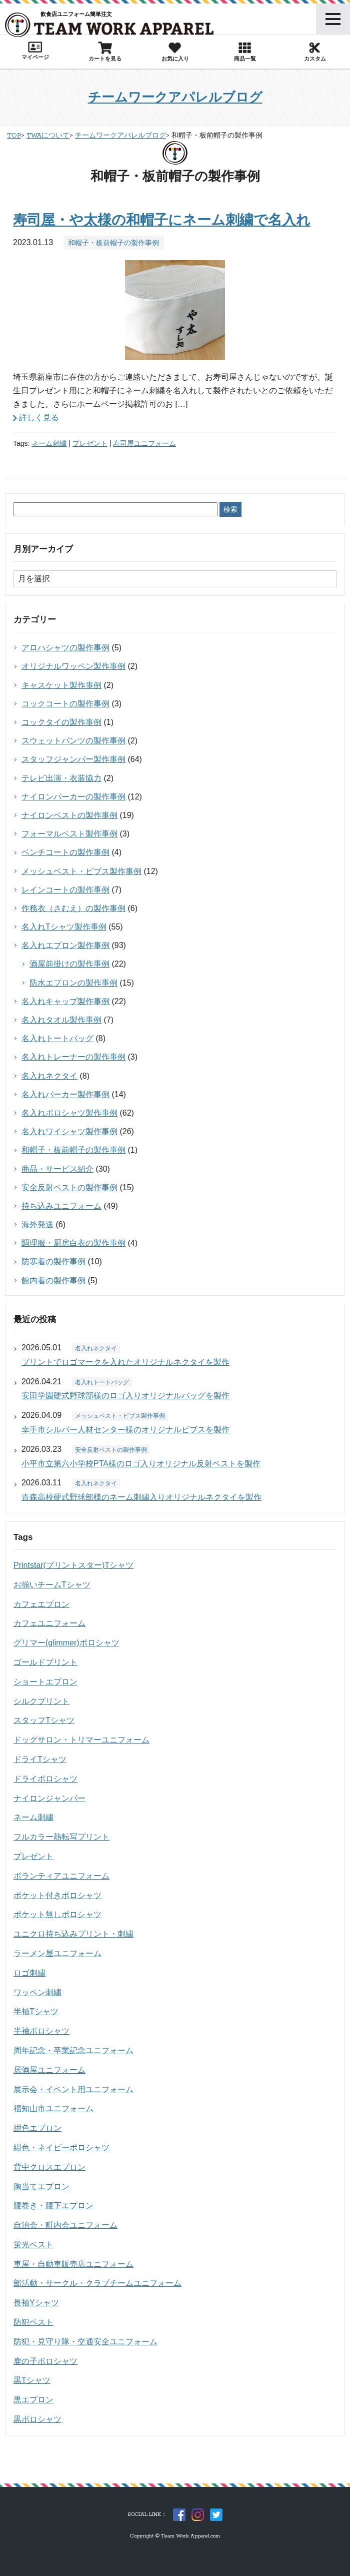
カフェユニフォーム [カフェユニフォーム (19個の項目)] (50, 1623)
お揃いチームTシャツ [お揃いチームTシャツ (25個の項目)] (52, 1584)
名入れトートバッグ (58, 1038)
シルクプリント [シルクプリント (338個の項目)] (42, 1701)
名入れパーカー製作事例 (66, 1094)
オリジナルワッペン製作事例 (74, 666)
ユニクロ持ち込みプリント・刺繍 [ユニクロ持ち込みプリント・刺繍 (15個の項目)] (74, 1934)
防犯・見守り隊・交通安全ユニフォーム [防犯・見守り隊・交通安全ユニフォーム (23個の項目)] (86, 2341)
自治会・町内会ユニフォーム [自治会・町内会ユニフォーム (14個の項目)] (66, 2225)
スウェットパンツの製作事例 (74, 740)
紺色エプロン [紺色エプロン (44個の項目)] (38, 2128)
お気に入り (175, 52)
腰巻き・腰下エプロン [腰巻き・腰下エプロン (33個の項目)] (54, 2205)
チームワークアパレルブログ (175, 97)
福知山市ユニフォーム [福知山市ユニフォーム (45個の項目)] (54, 2108)
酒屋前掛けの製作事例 (70, 964)
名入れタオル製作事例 (62, 1020)
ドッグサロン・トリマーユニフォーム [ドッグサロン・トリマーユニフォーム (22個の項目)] (82, 1740)
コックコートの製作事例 (66, 703)
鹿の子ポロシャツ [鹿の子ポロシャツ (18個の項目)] (46, 2361)
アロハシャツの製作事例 (66, 647)
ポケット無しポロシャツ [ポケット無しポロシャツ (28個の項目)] (58, 1914)
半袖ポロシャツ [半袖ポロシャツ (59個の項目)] (42, 2031)
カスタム (315, 52)
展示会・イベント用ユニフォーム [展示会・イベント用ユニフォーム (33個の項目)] (74, 2089)
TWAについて (48, 136)
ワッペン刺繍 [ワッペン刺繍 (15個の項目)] (38, 1992)
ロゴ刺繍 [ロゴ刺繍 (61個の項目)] (30, 1973)
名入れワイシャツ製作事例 (70, 1131)
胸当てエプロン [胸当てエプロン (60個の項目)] (42, 2186)
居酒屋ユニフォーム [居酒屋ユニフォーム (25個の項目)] (50, 2070)
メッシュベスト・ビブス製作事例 (82, 871)
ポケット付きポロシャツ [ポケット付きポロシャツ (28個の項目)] (58, 1895)
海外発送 (38, 1224)
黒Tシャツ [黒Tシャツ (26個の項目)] (32, 2380)
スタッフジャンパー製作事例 (74, 759)
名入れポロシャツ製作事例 (70, 1113)
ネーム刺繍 (49, 443)
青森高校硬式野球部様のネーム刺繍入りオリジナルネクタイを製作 (142, 1497)
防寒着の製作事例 (54, 1261)
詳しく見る (39, 417)
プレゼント (90, 443)
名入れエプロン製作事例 (66, 945)
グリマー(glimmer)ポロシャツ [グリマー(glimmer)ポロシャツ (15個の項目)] (67, 1642)
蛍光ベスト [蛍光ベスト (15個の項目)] (34, 2244)
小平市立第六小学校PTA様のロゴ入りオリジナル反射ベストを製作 (141, 1463)
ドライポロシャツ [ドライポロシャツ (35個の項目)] (46, 1779)
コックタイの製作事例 (62, 722)
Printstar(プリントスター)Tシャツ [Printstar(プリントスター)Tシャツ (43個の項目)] (74, 1565)
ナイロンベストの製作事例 (70, 815)
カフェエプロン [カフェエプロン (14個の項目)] (42, 1604)
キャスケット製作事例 (62, 685)
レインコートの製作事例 (66, 890)
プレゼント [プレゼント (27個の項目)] (34, 1856)
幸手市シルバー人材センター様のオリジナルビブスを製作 (126, 1429)
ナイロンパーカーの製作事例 (74, 796)
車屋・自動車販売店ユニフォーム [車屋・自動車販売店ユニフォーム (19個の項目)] (74, 2264)
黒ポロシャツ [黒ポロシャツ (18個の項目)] (38, 2419)
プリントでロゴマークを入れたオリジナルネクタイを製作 (126, 1362)
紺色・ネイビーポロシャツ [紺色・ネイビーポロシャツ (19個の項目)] (62, 2147)
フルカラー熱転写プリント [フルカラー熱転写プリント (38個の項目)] (62, 1837)
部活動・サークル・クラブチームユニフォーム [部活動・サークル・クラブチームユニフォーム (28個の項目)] (98, 2283)
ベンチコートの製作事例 (66, 852)
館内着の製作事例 (54, 1280)
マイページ (35, 51)
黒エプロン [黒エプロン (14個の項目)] (34, 2399)
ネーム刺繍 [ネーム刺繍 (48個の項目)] (34, 1817)
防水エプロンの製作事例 (74, 983)
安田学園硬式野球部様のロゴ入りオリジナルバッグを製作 (126, 1395)
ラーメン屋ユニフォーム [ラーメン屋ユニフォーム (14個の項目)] (58, 1953)
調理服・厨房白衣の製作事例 (74, 1243)
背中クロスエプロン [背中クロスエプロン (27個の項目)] (50, 2167)
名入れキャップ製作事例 (66, 1001)
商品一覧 (245, 52)
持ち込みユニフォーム (62, 1206)
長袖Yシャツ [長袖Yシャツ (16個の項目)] (36, 2302)
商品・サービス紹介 (58, 1169)
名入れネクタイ (50, 1076)
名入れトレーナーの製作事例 (74, 1057)
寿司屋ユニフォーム (144, 443)
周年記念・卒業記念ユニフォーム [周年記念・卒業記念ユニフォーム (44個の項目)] (74, 2050)
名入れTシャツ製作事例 (64, 927)
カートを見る (105, 52)
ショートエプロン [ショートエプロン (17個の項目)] (46, 1681)
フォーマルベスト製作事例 (70, 833)
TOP (14, 136)
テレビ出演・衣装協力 (62, 778)
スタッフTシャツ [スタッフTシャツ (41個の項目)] (44, 1720)
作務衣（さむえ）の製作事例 (74, 908)
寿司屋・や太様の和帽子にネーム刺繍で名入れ (161, 220)
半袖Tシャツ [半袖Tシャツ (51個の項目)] (36, 2011)
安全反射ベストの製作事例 (70, 1187)
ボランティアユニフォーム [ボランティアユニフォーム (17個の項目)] (62, 1876)
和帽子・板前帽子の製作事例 (113, 243)
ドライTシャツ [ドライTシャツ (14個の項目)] (40, 1759)
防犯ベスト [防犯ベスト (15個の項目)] (34, 2322)
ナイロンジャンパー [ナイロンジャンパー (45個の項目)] (50, 1798)
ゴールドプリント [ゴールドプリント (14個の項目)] (46, 1662)
